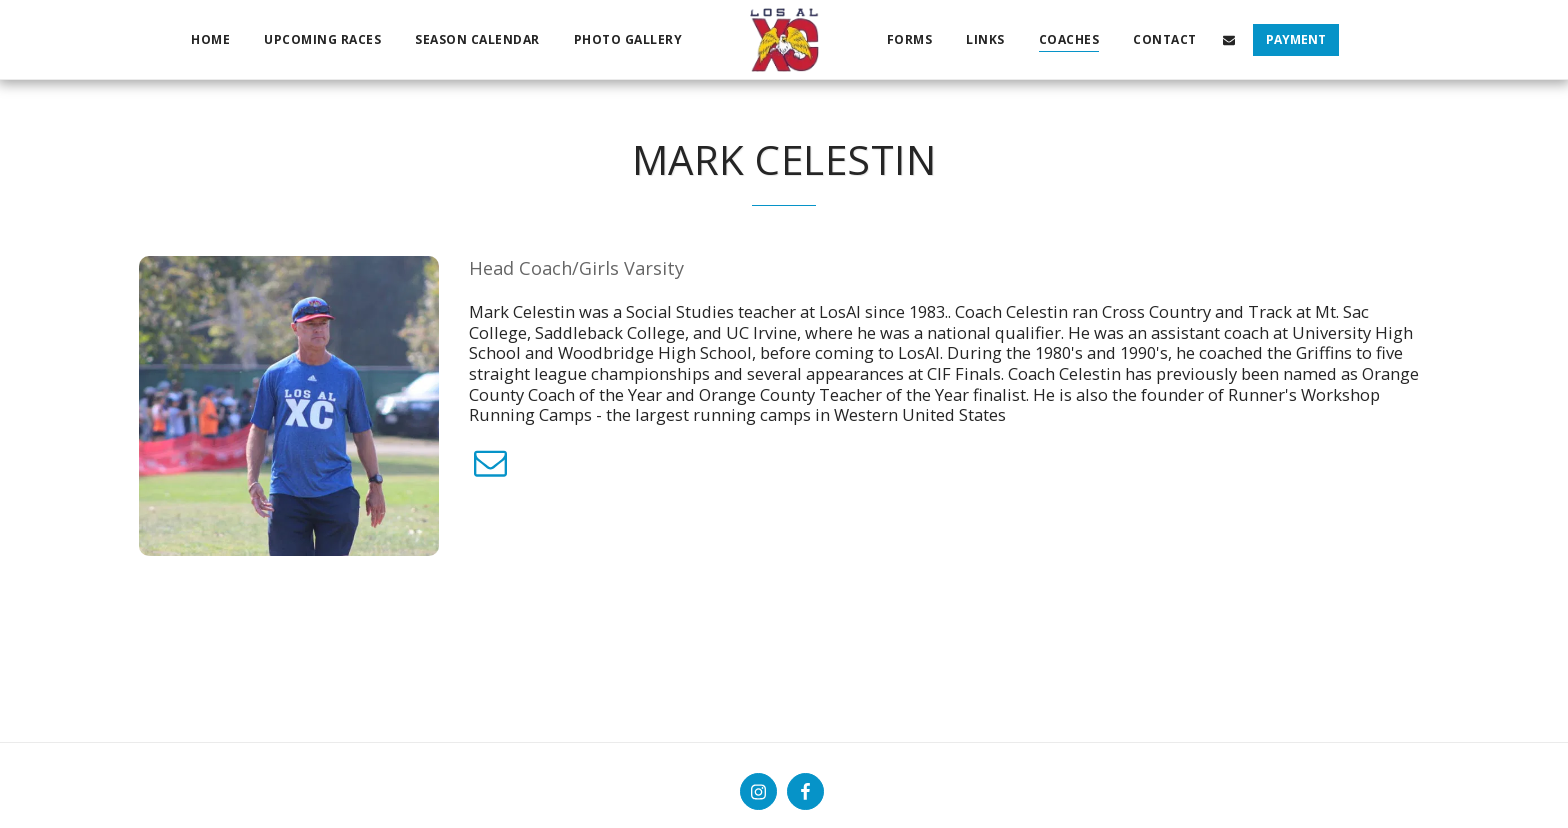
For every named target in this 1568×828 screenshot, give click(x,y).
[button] (1229, 39)
